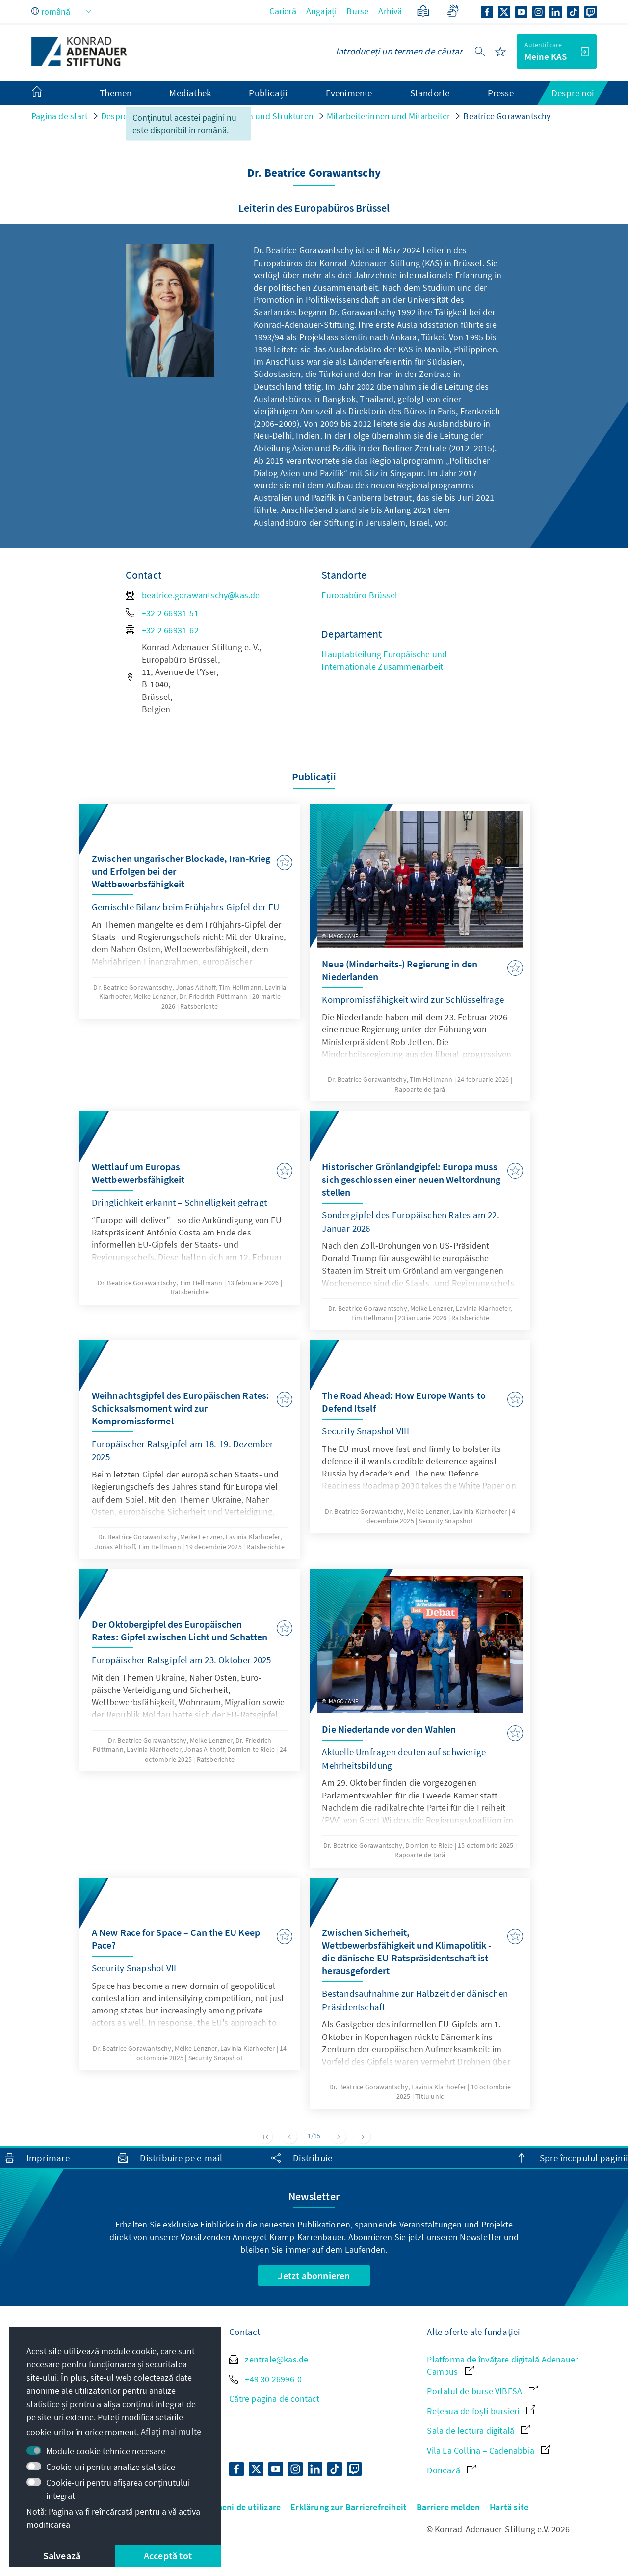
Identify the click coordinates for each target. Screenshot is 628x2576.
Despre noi (121, 116)
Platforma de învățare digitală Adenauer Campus (502, 2365)
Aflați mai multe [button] (171, 2431)
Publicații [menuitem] (268, 93)
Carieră (282, 11)
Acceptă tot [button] (168, 2555)
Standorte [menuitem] (430, 93)
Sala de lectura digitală (478, 2430)
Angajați (321, 11)
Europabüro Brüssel (359, 595)
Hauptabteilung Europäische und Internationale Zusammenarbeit (384, 660)
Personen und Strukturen (265, 116)
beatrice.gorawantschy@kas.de (193, 595)
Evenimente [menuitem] (349, 93)
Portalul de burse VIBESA (482, 2391)
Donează (451, 2470)
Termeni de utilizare (241, 2507)
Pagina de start (59, 116)
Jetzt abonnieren (314, 2275)
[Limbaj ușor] (423, 11)
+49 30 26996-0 (265, 2379)
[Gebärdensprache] (452, 11)
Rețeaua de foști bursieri (481, 2410)
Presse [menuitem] (501, 93)
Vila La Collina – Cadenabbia (488, 2450)
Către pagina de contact (274, 2398)
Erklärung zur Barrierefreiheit (348, 2507)
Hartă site (509, 2507)
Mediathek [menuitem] (190, 93)
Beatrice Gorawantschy (506, 116)
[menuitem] (46, 93)
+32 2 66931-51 (162, 612)
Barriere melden (448, 2507)
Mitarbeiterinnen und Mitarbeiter (388, 116)
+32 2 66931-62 (162, 630)
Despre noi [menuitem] (572, 93)
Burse (357, 11)
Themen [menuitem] (115, 93)
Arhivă (390, 11)
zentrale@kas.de (268, 2359)
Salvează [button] (62, 2555)
